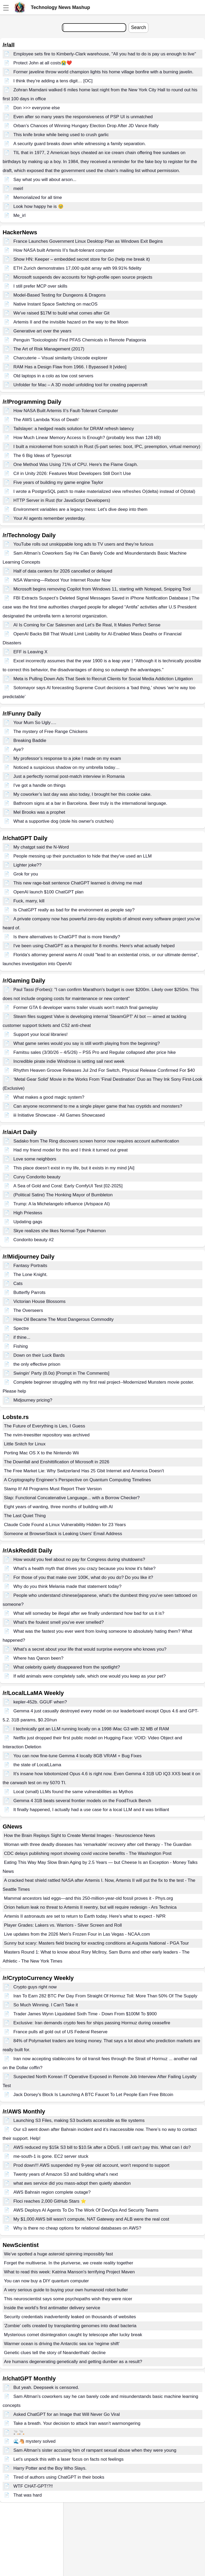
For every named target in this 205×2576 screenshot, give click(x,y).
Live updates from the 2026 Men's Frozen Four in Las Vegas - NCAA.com (77, 1934)
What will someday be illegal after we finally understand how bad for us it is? (88, 1613)
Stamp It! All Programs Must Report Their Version (53, 1488)
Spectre (21, 1328)
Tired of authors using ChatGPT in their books (58, 2477)
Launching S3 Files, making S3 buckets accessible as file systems (79, 2120)
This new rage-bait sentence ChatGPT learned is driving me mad (77, 882)
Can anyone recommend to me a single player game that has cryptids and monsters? (97, 1106)
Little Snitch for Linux (25, 1443)
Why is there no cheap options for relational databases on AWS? (77, 2228)
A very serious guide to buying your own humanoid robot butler (66, 2289)
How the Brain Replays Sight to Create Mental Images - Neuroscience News (79, 1835)
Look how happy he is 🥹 (38, 206)
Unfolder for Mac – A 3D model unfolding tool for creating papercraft (80, 384)
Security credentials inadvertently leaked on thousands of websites (70, 2316)
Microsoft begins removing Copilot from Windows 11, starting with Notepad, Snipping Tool (102, 589)
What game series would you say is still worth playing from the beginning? (86, 1043)
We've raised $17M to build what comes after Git (61, 313)
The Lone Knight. (30, 1274)
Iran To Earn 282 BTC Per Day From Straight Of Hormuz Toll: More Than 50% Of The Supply (105, 1995)
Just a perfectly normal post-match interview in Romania (69, 776)
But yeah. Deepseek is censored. (46, 2387)
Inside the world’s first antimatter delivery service (52, 2307)
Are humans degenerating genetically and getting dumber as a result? (73, 2361)
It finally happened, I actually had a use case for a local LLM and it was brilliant (91, 1809)
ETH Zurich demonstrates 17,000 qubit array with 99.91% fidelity (77, 268)
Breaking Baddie (29, 740)
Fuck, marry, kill (29, 900)
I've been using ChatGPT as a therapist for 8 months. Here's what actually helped (94, 945)
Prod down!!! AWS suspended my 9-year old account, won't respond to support (91, 2165)
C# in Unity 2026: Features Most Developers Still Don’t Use (72, 473)
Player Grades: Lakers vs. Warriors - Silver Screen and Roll (63, 1925)
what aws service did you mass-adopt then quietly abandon (72, 2183)
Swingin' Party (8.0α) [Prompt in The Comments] (61, 1373)
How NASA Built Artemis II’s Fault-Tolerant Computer (65, 410)
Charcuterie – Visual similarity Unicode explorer (60, 357)
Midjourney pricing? (32, 1400)
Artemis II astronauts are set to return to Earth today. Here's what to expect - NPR (84, 1916)
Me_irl (19, 215)
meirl (18, 188)
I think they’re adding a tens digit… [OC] (53, 80)
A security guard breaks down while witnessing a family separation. (79, 143)
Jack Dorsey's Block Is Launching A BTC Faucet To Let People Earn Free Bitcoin (93, 2094)
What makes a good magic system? (48, 1097)
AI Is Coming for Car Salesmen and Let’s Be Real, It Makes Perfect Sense (86, 624)
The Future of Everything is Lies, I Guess (44, 1426)
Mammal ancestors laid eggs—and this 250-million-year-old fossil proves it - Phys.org (88, 1898)
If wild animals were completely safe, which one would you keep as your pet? (89, 1676)
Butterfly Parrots (29, 1292)
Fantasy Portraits (30, 1265)
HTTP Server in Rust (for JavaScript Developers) (61, 500)
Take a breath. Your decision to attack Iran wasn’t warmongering (76, 2423)
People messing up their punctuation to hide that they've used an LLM (82, 856)
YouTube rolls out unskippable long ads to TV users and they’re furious (83, 544)
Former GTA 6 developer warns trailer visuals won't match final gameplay (85, 1007)
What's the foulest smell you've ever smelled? (58, 1622)
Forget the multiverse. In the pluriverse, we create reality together (68, 2262)
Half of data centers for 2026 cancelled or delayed (62, 571)
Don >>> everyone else (36, 107)
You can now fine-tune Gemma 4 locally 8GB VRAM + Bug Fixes (77, 1755)
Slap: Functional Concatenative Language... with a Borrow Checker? (72, 1497)
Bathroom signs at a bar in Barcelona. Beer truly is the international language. (90, 803)
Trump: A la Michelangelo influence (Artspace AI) (61, 1203)
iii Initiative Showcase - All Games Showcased (59, 1115)
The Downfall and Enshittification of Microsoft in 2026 (56, 1461)
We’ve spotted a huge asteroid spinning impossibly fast (58, 2253)
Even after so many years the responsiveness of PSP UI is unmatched (83, 116)
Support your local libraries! (40, 1034)
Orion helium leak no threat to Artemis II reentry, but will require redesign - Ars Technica (90, 1907)
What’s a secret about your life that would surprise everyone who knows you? (90, 1649)
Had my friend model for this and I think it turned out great (70, 1150)
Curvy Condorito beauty (37, 1176)
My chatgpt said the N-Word (41, 847)
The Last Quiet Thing (25, 1515)
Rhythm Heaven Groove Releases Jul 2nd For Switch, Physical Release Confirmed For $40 (104, 1070)
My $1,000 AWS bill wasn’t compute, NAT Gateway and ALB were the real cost (91, 2219)
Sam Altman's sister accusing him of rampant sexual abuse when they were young (94, 2450)
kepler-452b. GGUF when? (40, 1701)
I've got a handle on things (39, 785)
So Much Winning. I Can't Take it (45, 2004)
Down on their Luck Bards (39, 1355)
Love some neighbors (34, 1158)
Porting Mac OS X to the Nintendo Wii (41, 1452)
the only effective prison (36, 1364)
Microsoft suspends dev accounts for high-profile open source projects (82, 277)
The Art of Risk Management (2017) (48, 348)
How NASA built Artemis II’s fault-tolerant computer (63, 250)
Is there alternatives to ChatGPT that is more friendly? (66, 936)
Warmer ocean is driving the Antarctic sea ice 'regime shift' (62, 2343)
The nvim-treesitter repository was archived (47, 1434)
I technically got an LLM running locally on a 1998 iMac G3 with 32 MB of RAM (91, 1728)
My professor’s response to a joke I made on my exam (67, 758)
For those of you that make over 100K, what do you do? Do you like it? (83, 1577)
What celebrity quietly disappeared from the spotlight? (66, 1667)
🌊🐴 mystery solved (34, 2441)
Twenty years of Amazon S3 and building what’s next (65, 2174)
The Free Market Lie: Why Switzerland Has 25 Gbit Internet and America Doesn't (84, 1470)
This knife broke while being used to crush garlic (61, 134)
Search (138, 27)
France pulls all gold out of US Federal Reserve (60, 2031)
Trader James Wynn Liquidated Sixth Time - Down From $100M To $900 (85, 2013)
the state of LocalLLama (37, 1764)
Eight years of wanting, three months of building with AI (58, 1506)
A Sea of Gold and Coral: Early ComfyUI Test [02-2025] (68, 1185)
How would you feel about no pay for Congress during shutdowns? (79, 1559)
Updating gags (27, 1221)
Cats (18, 1283)
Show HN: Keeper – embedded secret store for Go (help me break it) (81, 259)
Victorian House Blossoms (39, 1301)
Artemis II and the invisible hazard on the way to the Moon (71, 322)
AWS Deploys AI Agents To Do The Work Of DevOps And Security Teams (86, 2210)
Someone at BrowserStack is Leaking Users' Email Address (63, 1533)
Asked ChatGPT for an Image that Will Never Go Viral (66, 2414)
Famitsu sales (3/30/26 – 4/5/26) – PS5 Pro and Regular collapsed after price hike (94, 1052)
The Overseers (28, 1310)
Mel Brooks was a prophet (39, 812)
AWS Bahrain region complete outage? (52, 2192)
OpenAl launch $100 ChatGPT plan (48, 891)
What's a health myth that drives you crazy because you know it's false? (84, 1568)
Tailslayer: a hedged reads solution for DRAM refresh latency (73, 428)
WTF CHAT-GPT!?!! (33, 2486)
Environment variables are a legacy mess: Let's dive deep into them (80, 509)
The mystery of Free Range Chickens (50, 731)
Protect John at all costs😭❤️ (42, 62)
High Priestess (27, 1212)
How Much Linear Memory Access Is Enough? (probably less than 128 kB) (87, 437)
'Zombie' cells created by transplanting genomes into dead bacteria (70, 2325)
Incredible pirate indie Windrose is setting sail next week (68, 1061)
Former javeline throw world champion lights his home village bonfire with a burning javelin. (103, 71)
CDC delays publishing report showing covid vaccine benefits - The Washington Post (88, 1853)
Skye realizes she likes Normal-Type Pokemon (59, 1230)
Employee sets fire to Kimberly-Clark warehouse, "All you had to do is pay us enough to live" (104, 53)
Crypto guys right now (35, 1986)
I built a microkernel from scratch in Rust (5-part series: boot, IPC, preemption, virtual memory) (107, 446)
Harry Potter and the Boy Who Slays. (50, 2468)
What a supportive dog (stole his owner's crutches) (63, 821)
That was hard (27, 2495)
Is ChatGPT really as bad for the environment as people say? (74, 909)
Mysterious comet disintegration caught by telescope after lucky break (73, 2334)
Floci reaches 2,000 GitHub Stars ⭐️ (49, 2201)
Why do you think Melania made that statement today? (67, 1586)
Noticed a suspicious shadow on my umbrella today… (66, 767)
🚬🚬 (19, 2432)
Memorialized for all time (37, 197)
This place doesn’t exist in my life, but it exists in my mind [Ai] (73, 1167)
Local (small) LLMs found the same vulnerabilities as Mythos (73, 1791)
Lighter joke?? (27, 865)
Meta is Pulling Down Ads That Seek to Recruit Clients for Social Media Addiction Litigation (103, 678)
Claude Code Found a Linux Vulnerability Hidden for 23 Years (65, 1524)
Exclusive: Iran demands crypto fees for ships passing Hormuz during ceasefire (91, 2022)
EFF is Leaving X (30, 651)
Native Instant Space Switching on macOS (55, 304)
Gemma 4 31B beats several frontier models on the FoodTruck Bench (82, 1800)
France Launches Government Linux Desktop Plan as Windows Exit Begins (88, 241)
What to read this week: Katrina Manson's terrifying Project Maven (69, 2271)
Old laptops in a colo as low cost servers (53, 375)
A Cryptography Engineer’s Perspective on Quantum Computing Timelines (77, 1479)
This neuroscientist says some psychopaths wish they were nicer (68, 2298)
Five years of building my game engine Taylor (58, 482)
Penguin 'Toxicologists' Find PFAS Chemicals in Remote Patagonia (79, 339)
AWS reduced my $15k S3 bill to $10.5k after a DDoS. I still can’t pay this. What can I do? (102, 2147)
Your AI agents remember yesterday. (49, 518)
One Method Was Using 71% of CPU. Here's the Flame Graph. (75, 464)
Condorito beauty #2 (33, 1239)
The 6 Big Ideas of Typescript (42, 455)
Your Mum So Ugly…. (34, 722)
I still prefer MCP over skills (40, 286)
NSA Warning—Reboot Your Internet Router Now (62, 580)
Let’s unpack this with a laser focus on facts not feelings (68, 2459)
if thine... (21, 1337)
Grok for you (25, 874)
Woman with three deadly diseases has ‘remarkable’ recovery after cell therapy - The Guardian (97, 1844)
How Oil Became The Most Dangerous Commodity (63, 1319)
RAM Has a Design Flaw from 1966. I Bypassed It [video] (69, 366)
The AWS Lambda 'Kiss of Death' (46, 419)
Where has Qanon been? (38, 1658)
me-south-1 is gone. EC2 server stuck (50, 2156)
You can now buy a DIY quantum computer (46, 2280)
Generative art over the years (42, 331)
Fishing (20, 1346)
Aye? (18, 749)
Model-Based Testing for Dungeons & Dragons (59, 295)
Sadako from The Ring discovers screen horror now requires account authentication (96, 1141)
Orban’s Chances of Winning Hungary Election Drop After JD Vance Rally (86, 125)
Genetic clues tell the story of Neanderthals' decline (55, 2352)
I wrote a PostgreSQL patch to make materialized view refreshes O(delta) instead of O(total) (104, 491)
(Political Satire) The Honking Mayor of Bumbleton (63, 1194)
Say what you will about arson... (44, 179)
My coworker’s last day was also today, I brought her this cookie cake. (82, 794)
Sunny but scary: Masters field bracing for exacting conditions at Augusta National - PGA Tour (96, 1943)
